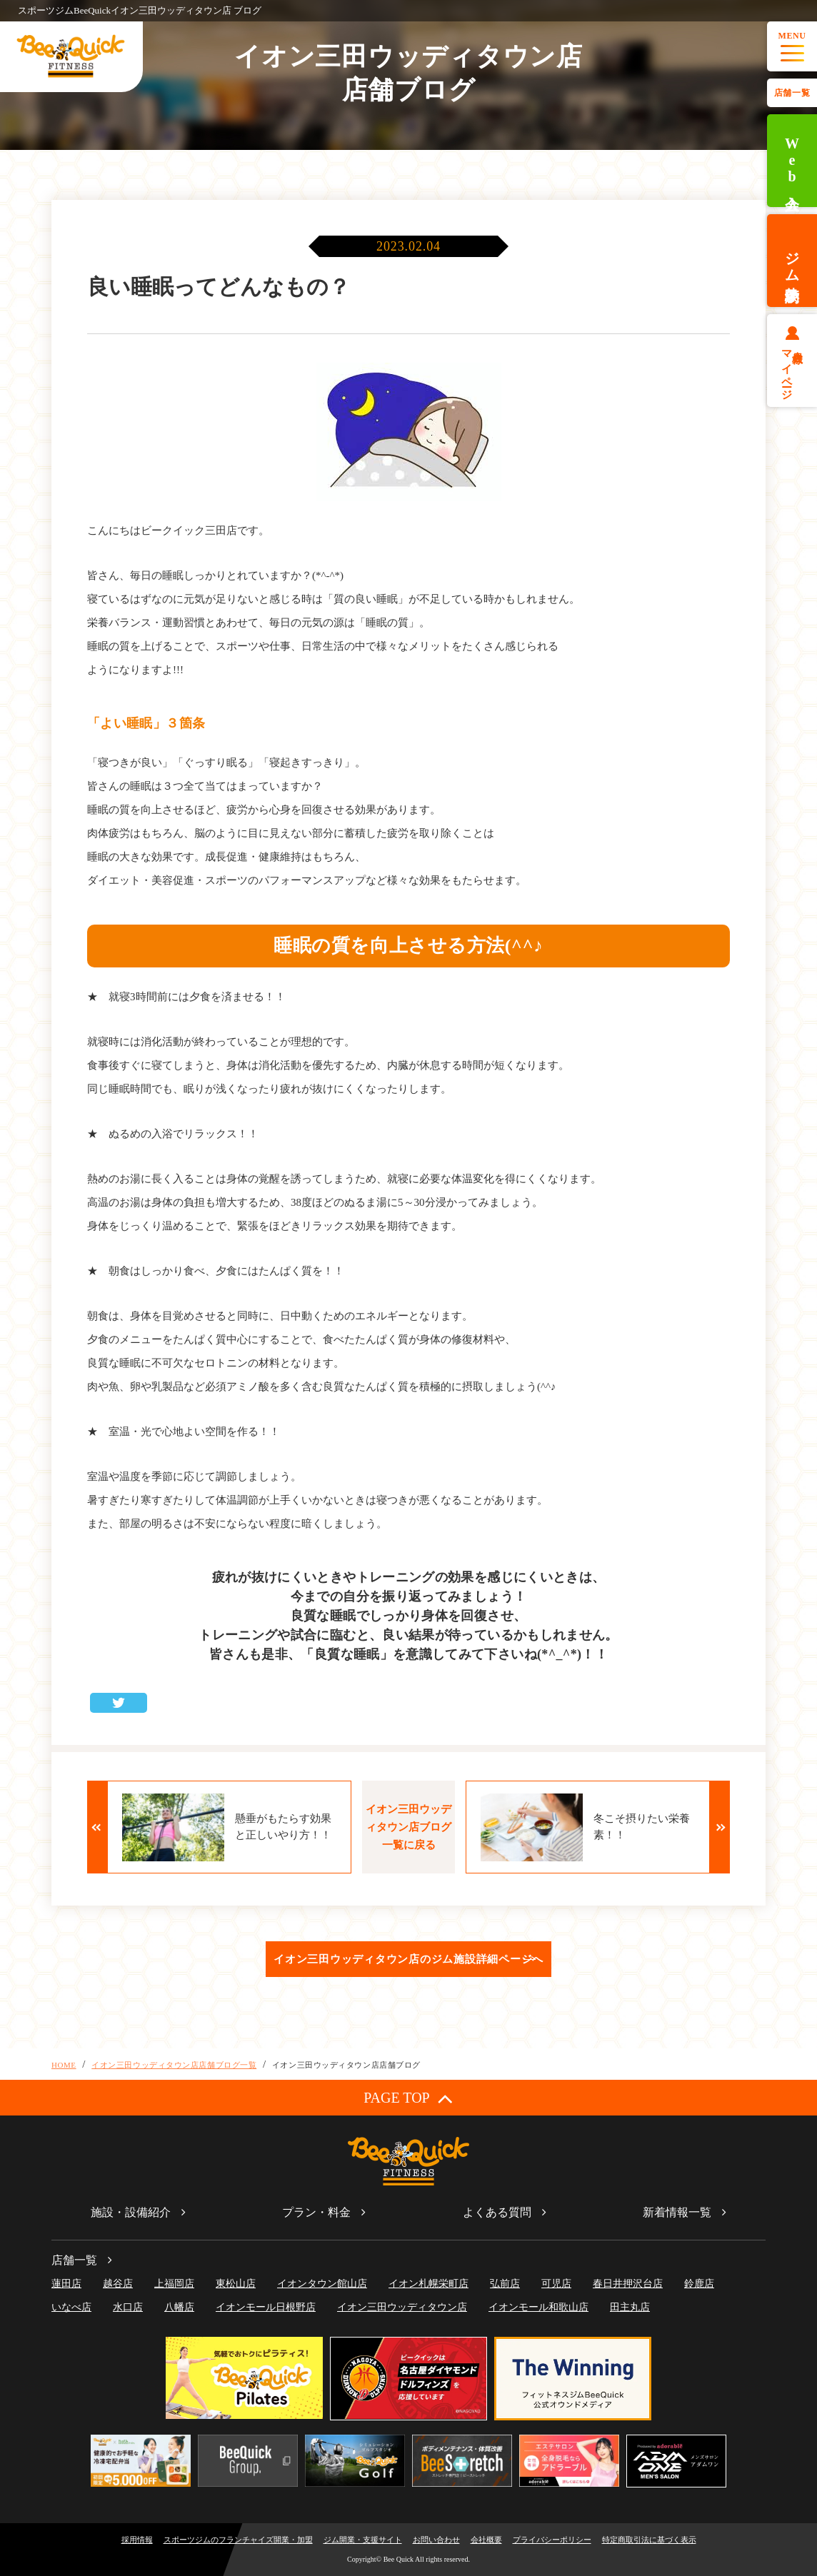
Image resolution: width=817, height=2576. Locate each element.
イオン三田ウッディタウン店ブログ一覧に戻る (408, 1827)
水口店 (128, 2307)
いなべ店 (71, 2307)
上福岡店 (174, 2283)
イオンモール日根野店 (266, 2307)
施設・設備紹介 (131, 2212)
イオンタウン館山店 (322, 2283)
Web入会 (792, 161)
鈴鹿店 (699, 2283)
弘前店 (505, 2283)
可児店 (556, 2283)
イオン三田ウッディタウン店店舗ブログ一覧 (173, 2065)
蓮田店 (66, 2283)
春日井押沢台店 (628, 2283)
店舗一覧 (792, 93)
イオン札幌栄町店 (428, 2283)
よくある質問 (497, 2212)
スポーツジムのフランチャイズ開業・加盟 (238, 2539)
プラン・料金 (316, 2212)
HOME (63, 2065)
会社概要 (486, 2539)
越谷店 (118, 2283)
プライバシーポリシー (552, 2539)
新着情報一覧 (677, 2212)
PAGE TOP (408, 2098)
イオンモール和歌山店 (538, 2307)
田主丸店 (630, 2307)
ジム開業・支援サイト (363, 2539)
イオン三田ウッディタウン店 (402, 2307)
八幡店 (179, 2307)
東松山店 (236, 2283)
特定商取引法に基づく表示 (649, 2539)
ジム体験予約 (792, 260)
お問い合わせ (436, 2539)
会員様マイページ (792, 369)
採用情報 (137, 2539)
